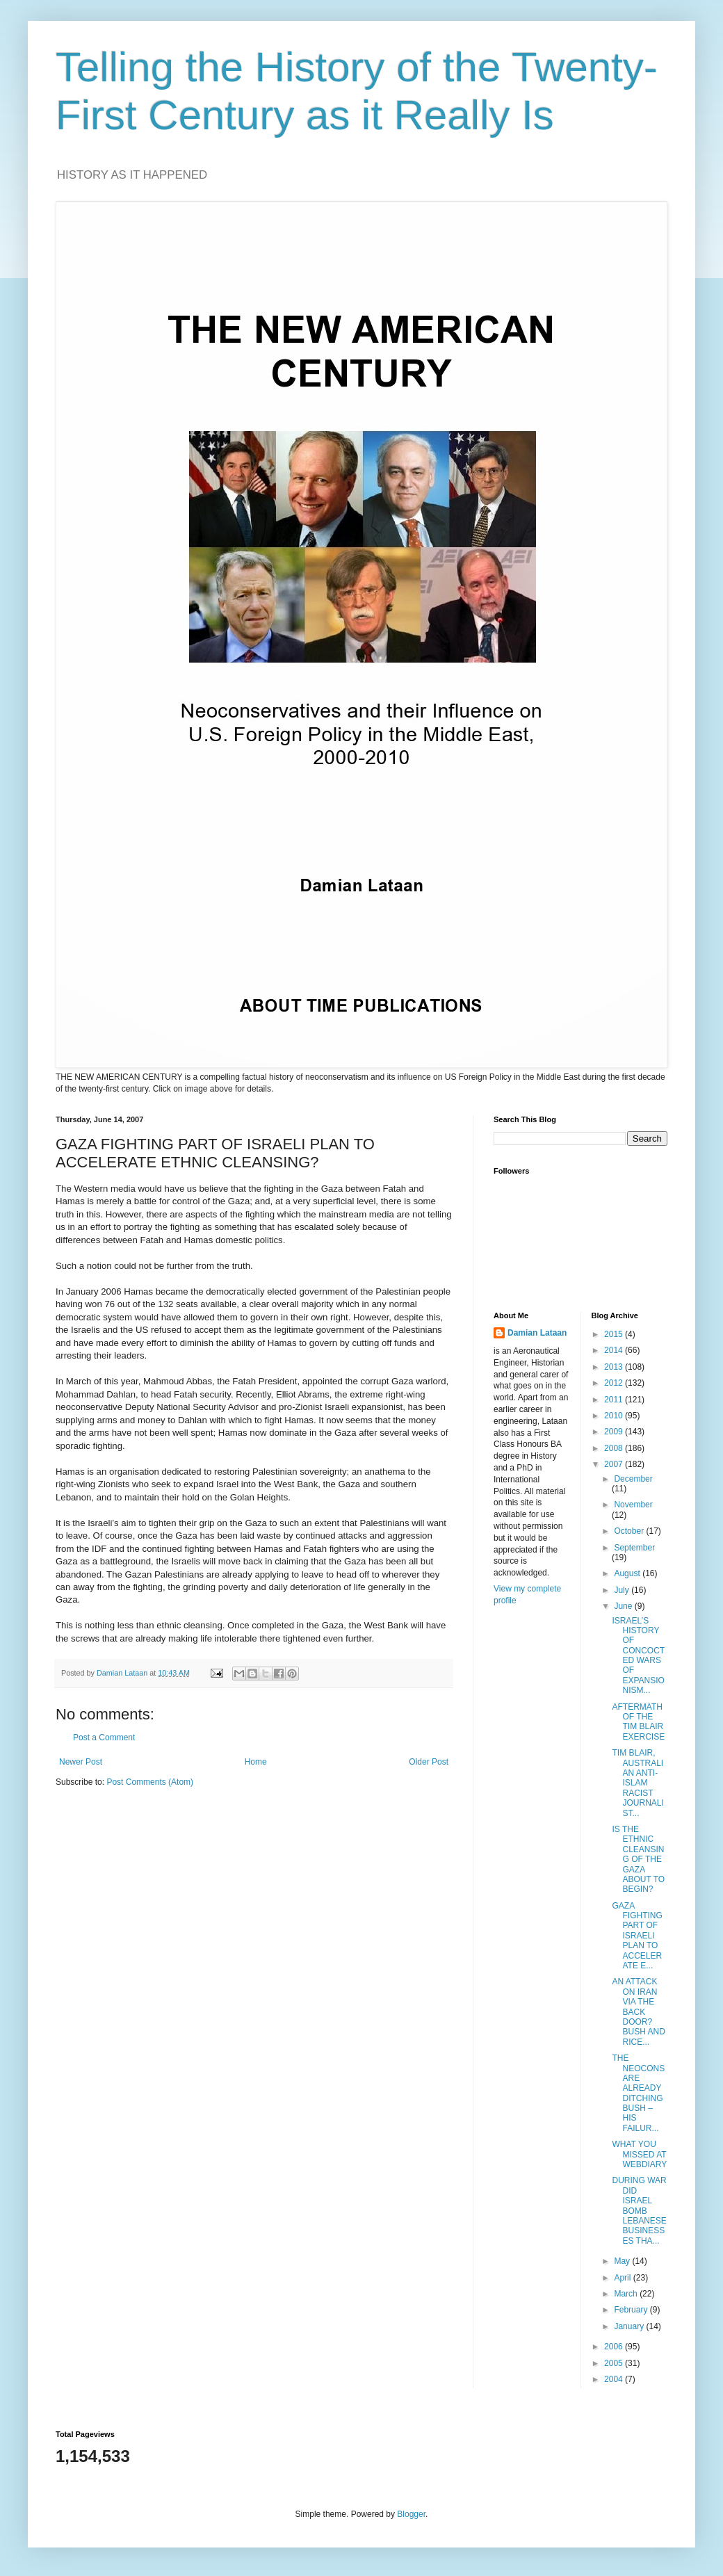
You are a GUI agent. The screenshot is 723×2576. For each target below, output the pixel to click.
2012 (614, 1383)
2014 (614, 1350)
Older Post (428, 1762)
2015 (614, 1334)
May (623, 2261)
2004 (614, 2379)
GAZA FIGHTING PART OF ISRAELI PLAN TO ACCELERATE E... (637, 1935)
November (633, 1504)
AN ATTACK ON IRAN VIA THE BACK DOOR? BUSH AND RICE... (638, 2011)
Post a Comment (104, 1737)
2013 (614, 1367)
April (623, 2278)
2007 (614, 1464)
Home (256, 1762)
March (627, 2294)
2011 (614, 1399)
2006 (614, 2346)
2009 (614, 1431)
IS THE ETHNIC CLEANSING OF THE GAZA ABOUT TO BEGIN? (638, 1859)
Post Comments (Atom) (149, 1782)
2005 (614, 2363)
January (630, 2326)
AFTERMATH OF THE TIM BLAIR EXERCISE (638, 1722)
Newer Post (80, 1762)
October (630, 1531)
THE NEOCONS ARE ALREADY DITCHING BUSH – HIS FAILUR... (638, 2093)
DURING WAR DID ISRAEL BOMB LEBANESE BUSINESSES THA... (639, 2210)
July (622, 1590)
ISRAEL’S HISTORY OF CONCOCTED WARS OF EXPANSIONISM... (638, 1656)
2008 (614, 1448)
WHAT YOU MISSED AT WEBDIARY (639, 2154)
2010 (614, 1415)
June (624, 1606)
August (628, 1573)
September (634, 1548)
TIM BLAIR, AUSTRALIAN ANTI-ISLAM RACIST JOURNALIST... (637, 1782)
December (633, 1479)
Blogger (411, 2514)
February (631, 2310)
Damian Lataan (537, 1333)
